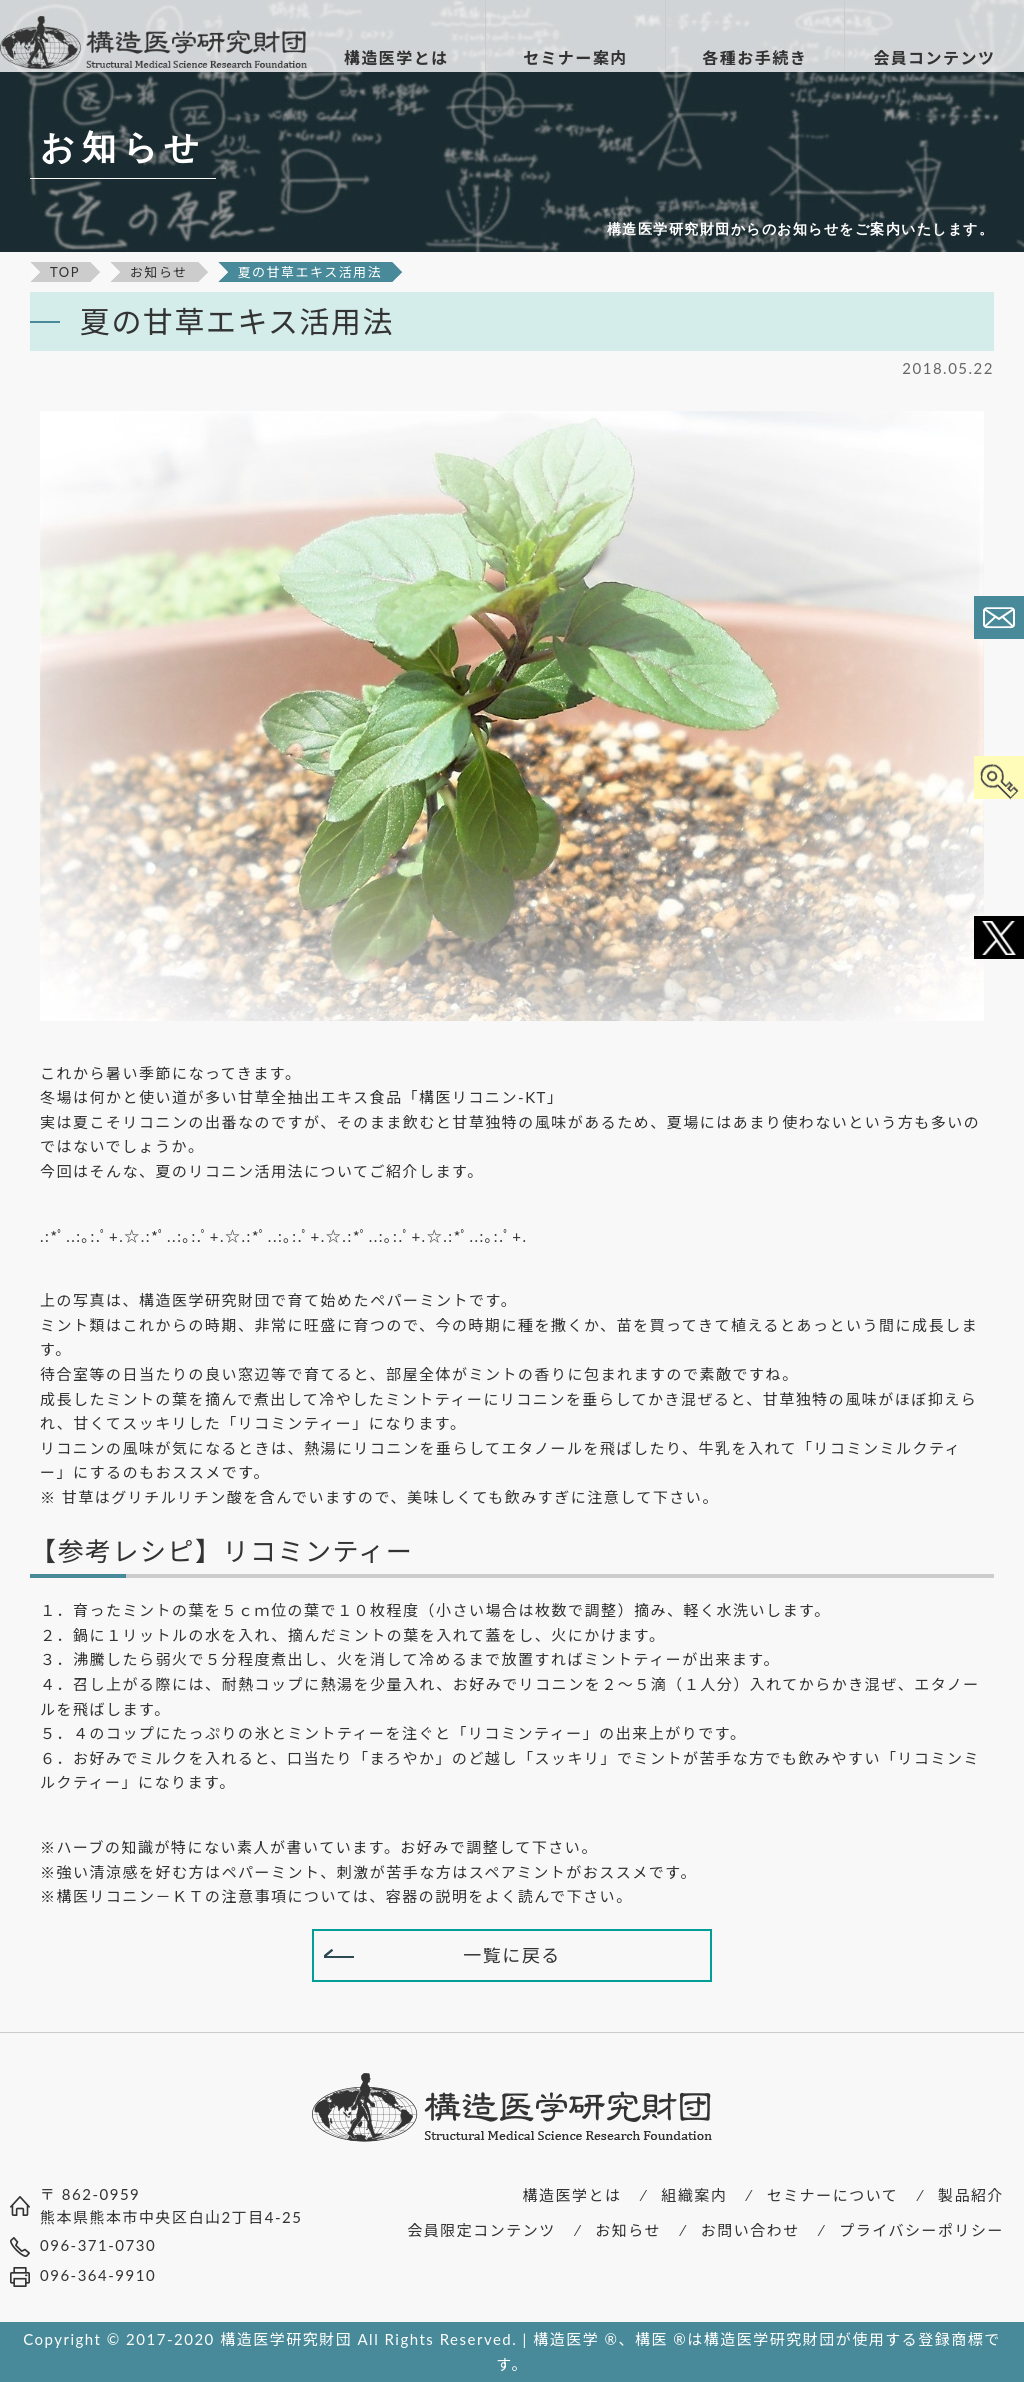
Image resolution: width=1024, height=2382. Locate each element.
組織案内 (694, 2195)
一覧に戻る (512, 1955)
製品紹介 (971, 2195)
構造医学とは (572, 2195)
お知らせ (628, 2230)
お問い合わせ (750, 2230)
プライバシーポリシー (921, 2230)
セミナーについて (833, 2195)
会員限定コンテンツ (481, 2230)
